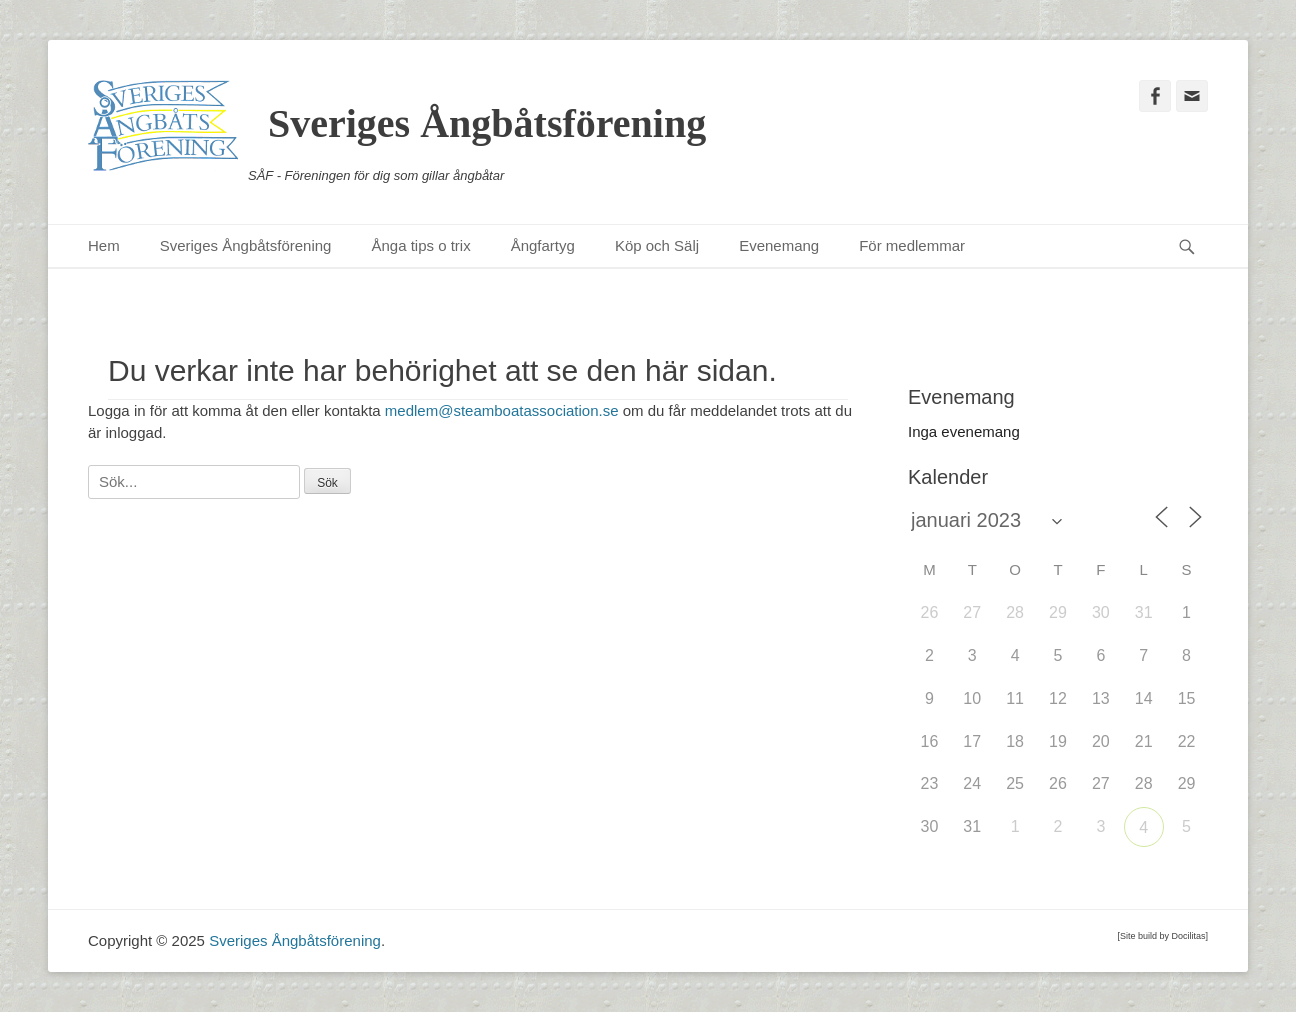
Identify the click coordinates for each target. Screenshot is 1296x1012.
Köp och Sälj (657, 245)
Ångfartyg (543, 245)
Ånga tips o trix (420, 245)
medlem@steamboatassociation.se (502, 410)
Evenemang (779, 245)
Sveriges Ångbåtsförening (487, 123)
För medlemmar (912, 245)
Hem (104, 245)
